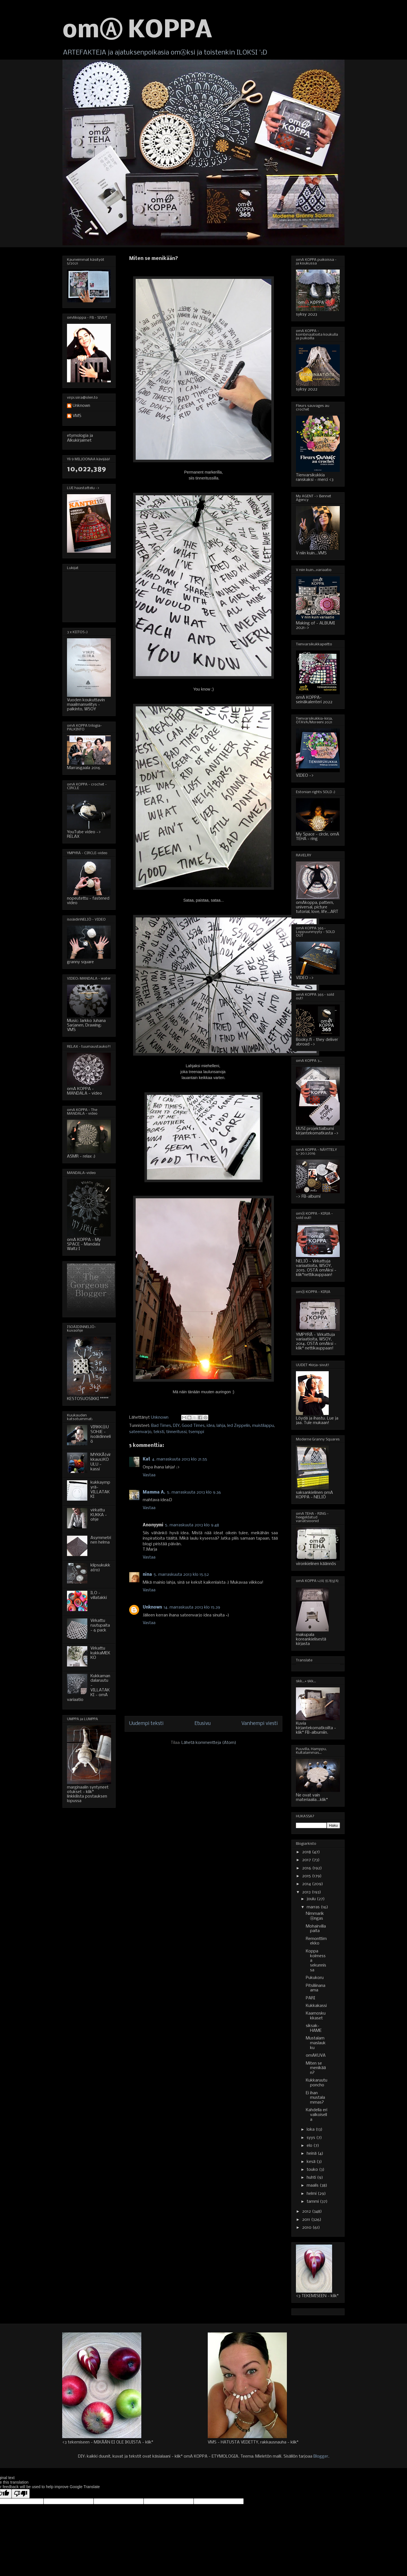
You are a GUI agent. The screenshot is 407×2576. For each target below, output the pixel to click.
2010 (307, 2227)
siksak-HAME (314, 2028)
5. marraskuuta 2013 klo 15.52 (181, 1574)
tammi (313, 2201)
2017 (307, 1860)
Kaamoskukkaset (316, 2016)
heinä (312, 2153)
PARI (310, 1998)
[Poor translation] (21, 2493)
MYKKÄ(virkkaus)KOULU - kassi (100, 1462)
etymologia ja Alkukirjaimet (80, 438)
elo (310, 2145)
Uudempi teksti (146, 1723)
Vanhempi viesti (259, 1723)
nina (147, 1574)
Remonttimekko (316, 1941)
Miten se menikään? (316, 2068)
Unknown (152, 1607)
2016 (307, 1868)
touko (313, 2169)
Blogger (320, 2456)
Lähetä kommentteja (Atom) (208, 1743)
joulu (312, 1899)
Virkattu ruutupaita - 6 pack (100, 1625)
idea (211, 1425)
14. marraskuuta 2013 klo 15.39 (192, 1607)
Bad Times (161, 1425)
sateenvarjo (140, 1432)
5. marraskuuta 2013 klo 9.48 (192, 1525)
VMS (77, 416)
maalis (313, 2185)
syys (311, 2138)
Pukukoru (315, 1978)
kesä (312, 2162)
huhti (312, 2177)
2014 (307, 1884)
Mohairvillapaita (316, 1928)
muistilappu (263, 1425)
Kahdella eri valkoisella (316, 2115)
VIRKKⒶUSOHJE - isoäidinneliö (100, 1434)
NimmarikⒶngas (315, 1916)
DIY (176, 1425)
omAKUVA (316, 2055)
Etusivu (202, 1723)
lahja (221, 1425)
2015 (307, 1876)
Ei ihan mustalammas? (315, 2098)
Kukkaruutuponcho (316, 2082)
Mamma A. (154, 1492)
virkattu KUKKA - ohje (98, 1515)
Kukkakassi (316, 2006)
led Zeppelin (238, 1425)
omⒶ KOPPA (137, 31)
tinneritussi (176, 1432)
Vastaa (149, 1475)
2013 (307, 1892)
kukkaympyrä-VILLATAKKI (100, 1489)
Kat (146, 1459)
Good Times (193, 1425)
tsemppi (196, 1432)
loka (311, 2129)
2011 (306, 2219)
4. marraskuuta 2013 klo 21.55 (179, 1459)
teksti (158, 1432)
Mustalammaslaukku (316, 2043)
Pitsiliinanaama (315, 1988)
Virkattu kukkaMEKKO (100, 1653)
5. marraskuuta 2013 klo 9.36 (194, 1492)
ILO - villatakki (98, 1595)
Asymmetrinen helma (100, 1540)
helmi (312, 2193)
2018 (307, 1852)
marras (314, 1907)
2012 (307, 2211)
